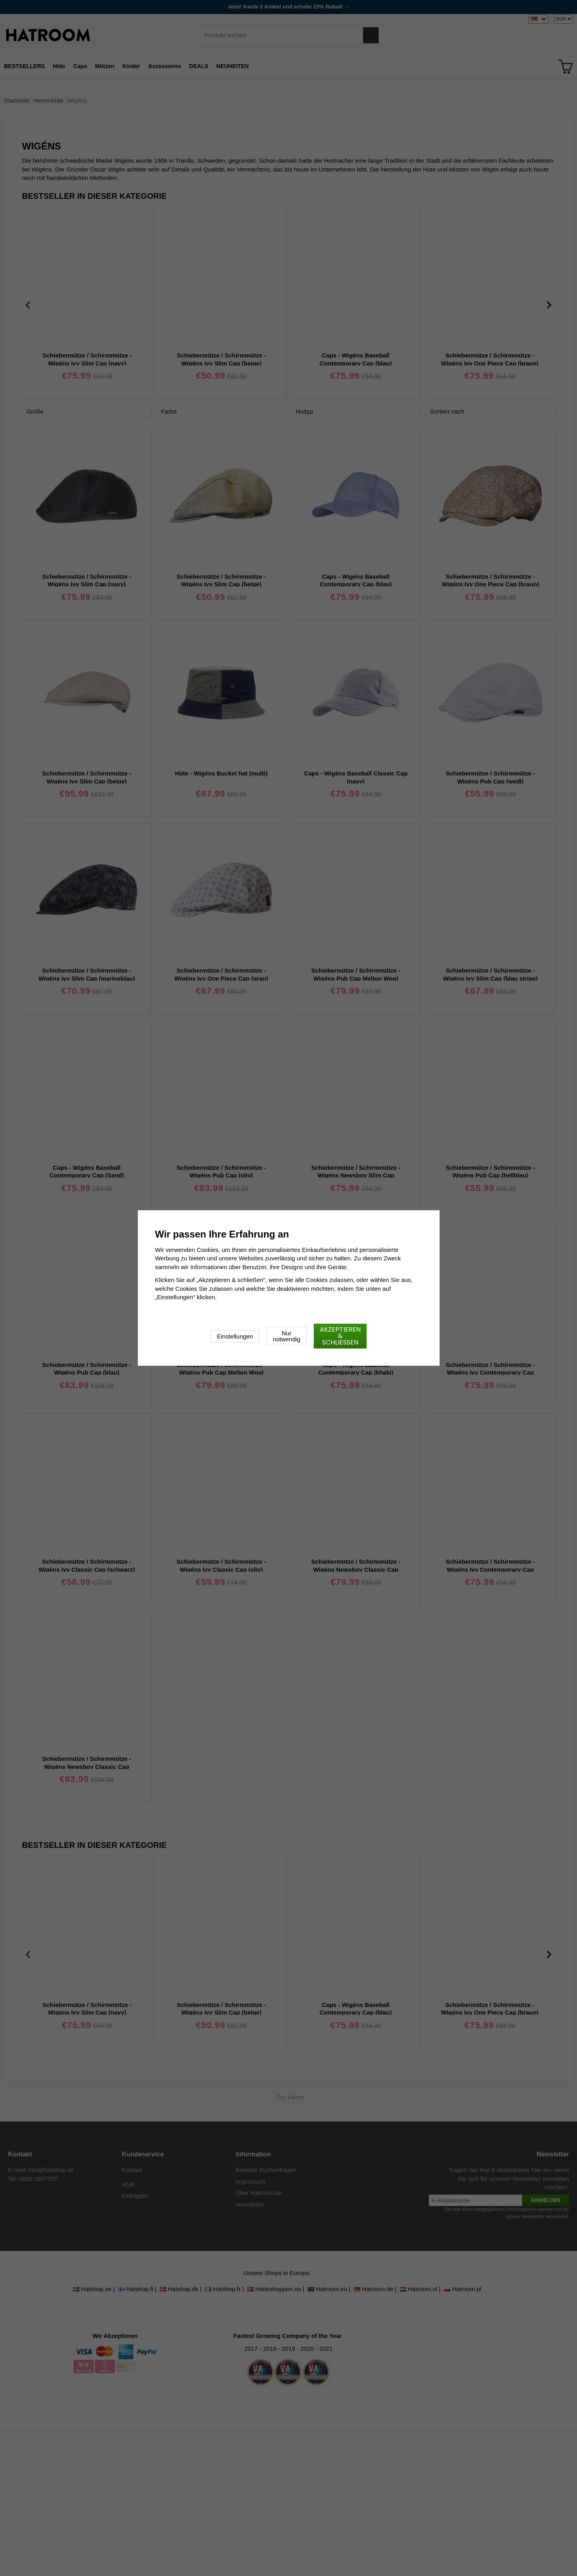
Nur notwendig (286, 1336)
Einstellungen (235, 1336)
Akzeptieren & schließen (340, 1336)
